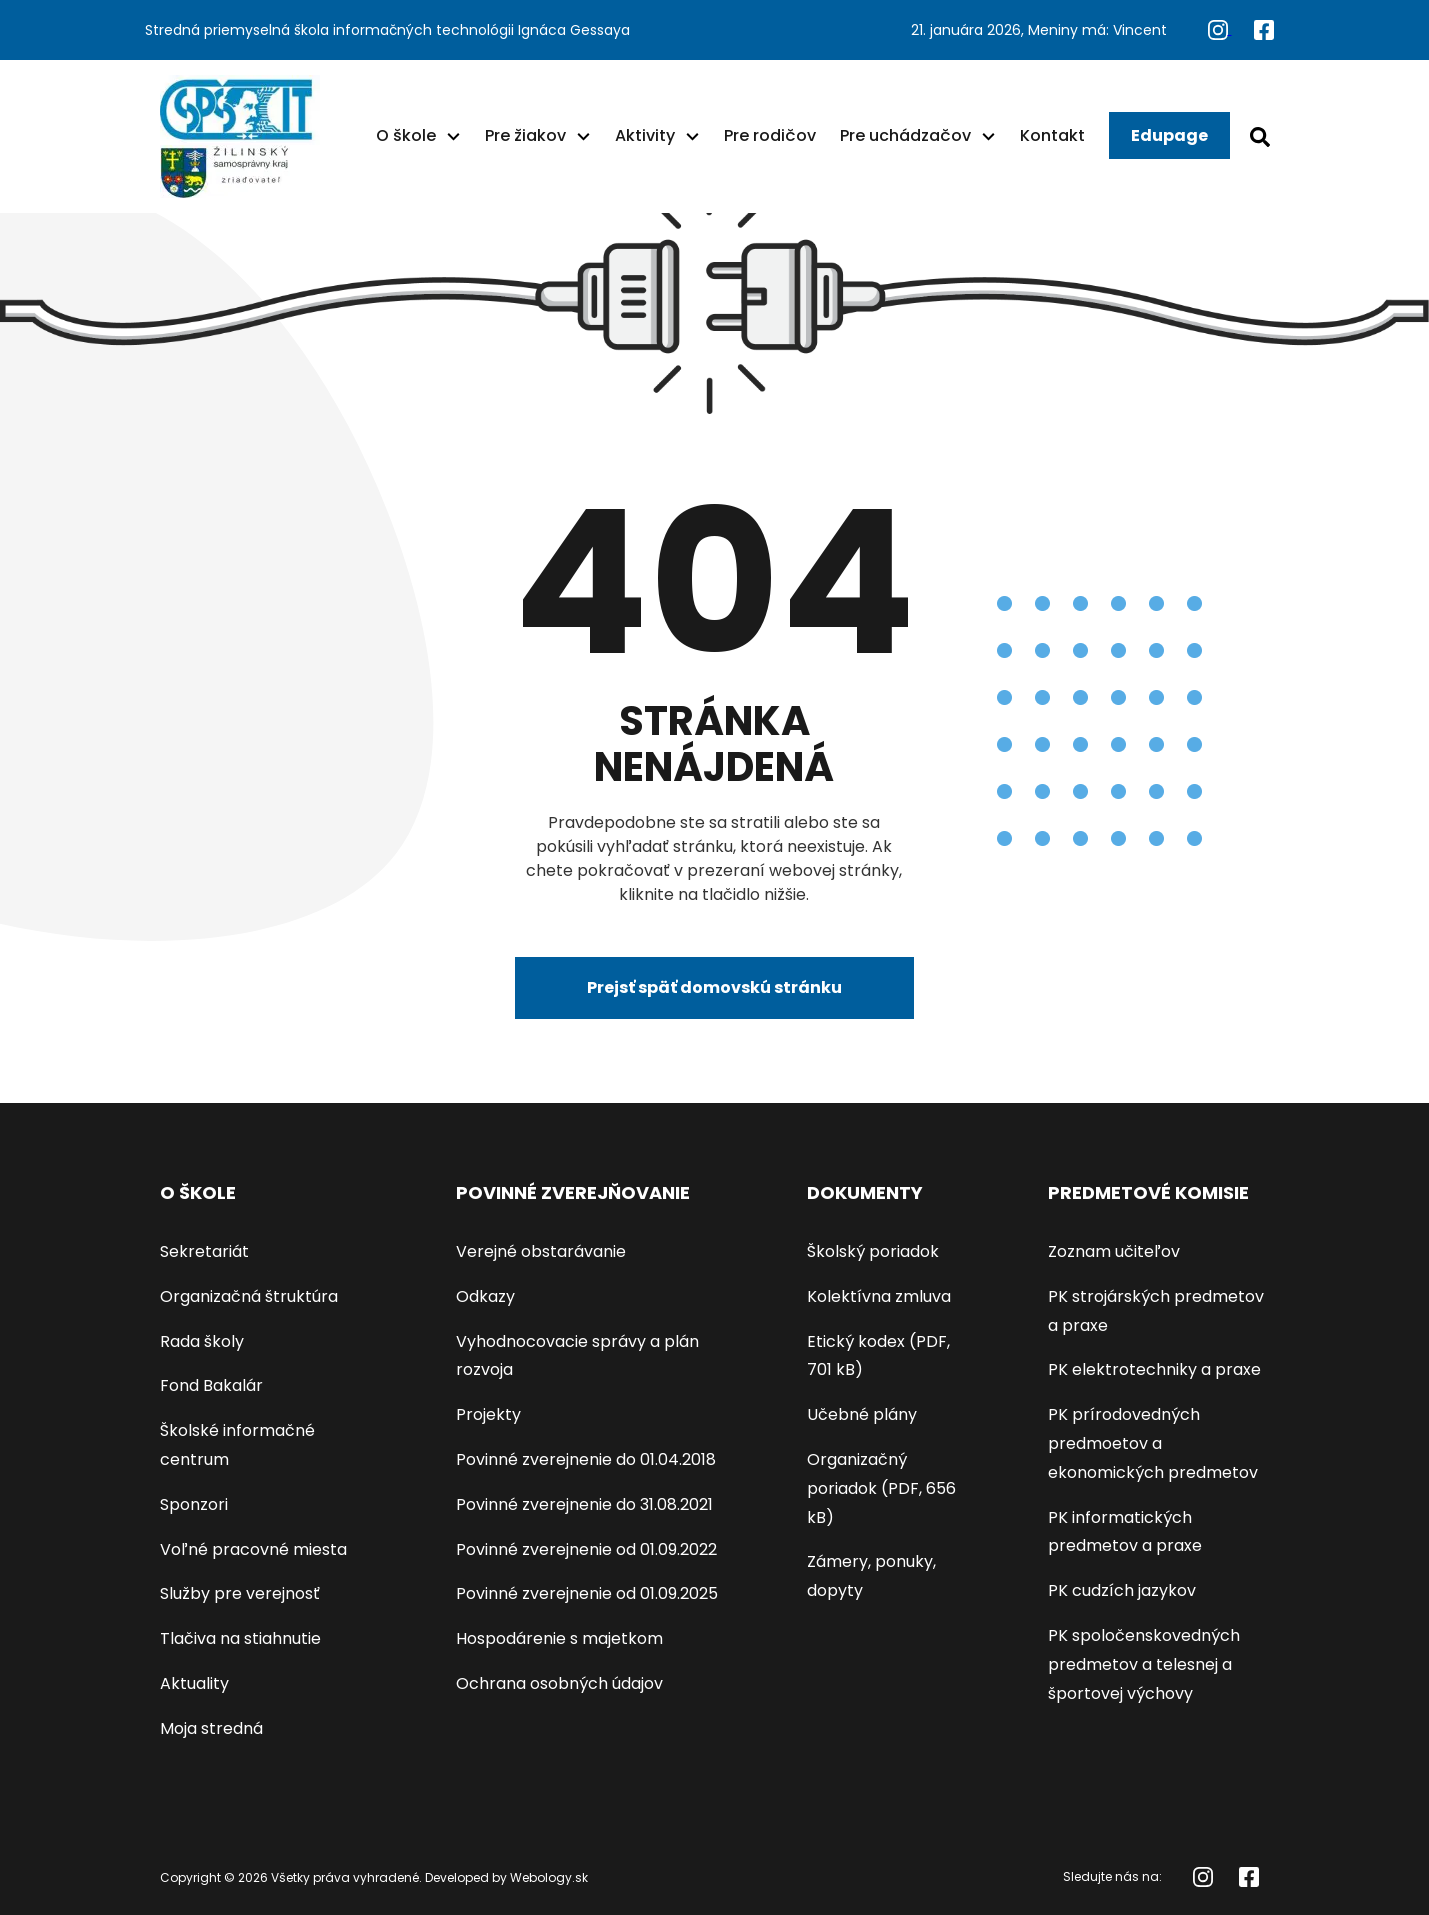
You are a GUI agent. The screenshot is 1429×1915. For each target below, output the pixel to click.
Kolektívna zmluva (879, 1296)
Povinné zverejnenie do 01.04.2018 (586, 1459)
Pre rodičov (770, 135)
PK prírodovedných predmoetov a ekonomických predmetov (1153, 1443)
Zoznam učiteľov (1114, 1251)
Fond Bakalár (211, 1385)
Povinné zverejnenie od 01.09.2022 (586, 1549)
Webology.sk (549, 1877)
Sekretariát (204, 1251)
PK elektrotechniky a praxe (1154, 1369)
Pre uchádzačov (905, 135)
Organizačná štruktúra (249, 1296)
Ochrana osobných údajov (559, 1683)
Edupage (1169, 135)
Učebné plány (862, 1414)
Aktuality (194, 1683)
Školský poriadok (873, 1251)
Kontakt (1052, 135)
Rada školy (202, 1341)
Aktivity (645, 135)
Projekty (488, 1414)
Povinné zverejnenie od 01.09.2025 (587, 1593)
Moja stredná (211, 1728)
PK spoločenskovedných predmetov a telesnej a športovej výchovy (1144, 1664)
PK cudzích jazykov (1122, 1590)
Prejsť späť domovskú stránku (714, 987)
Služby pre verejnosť (240, 1593)
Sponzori (194, 1504)
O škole (406, 135)
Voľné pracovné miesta (253, 1549)
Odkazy (485, 1296)
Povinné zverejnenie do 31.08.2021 (584, 1504)
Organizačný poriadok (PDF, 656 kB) (881, 1488)
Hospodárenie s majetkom (559, 1638)
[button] (453, 136)
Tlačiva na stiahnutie (240, 1638)
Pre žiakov (525, 135)
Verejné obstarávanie (541, 1251)
